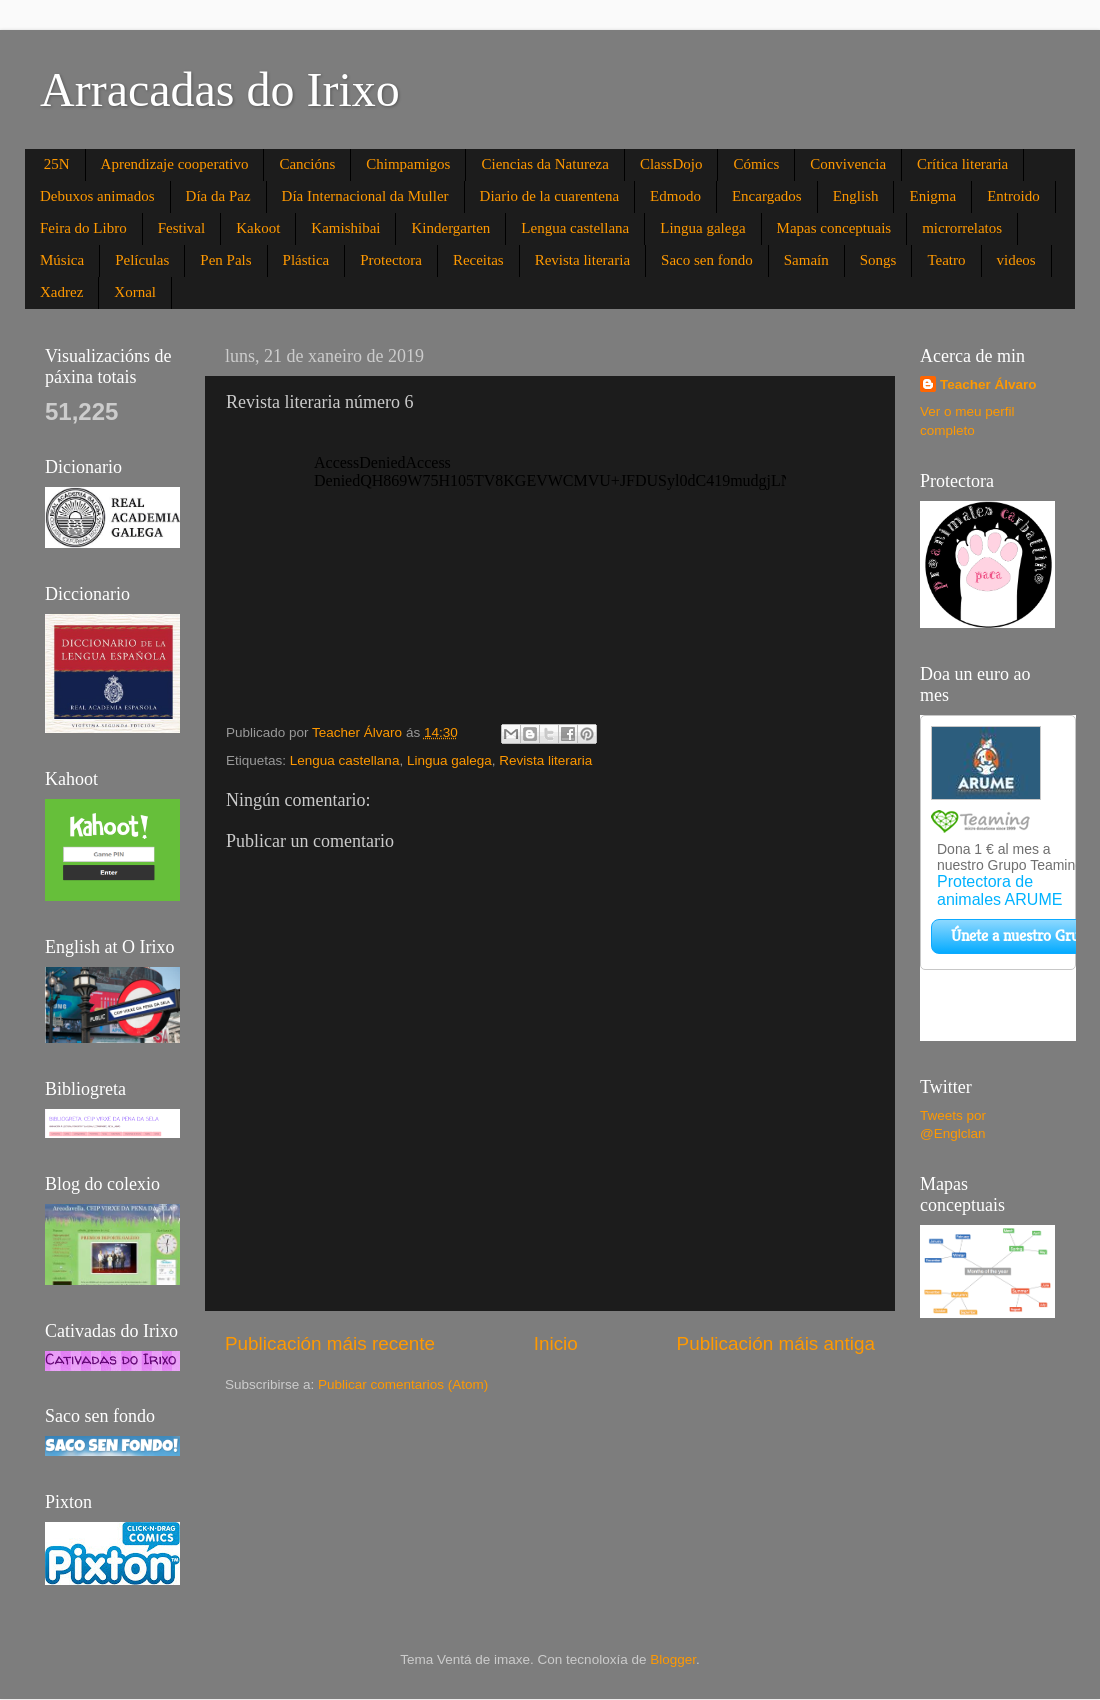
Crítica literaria (962, 164)
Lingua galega (702, 228)
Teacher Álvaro (988, 384)
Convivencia (848, 164)
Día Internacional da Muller (365, 196)
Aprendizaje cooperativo (175, 164)
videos (1016, 260)
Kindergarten (450, 228)
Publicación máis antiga (776, 1343)
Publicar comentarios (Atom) (403, 1384)
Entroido (1013, 196)
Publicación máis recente (330, 1343)
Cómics (756, 164)
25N (57, 164)
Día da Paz (218, 196)
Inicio (556, 1343)
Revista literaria (582, 260)
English (856, 196)
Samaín (806, 260)
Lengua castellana (575, 228)
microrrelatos (962, 228)
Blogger (673, 1659)
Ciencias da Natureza (544, 164)
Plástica (306, 260)
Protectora (391, 260)
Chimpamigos (408, 164)
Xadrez (61, 292)
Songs (878, 260)
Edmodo (675, 196)
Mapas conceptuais (834, 228)
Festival (182, 228)
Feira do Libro (83, 228)
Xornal (135, 292)
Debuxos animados (97, 196)
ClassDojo (671, 164)
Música (62, 260)
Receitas (478, 260)
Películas (142, 260)
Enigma (932, 196)
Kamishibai (345, 228)
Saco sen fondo (707, 260)
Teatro (946, 260)
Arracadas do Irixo (220, 89)
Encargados (767, 196)
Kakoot (258, 228)
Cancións (307, 164)
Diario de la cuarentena (550, 196)
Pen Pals (225, 260)
